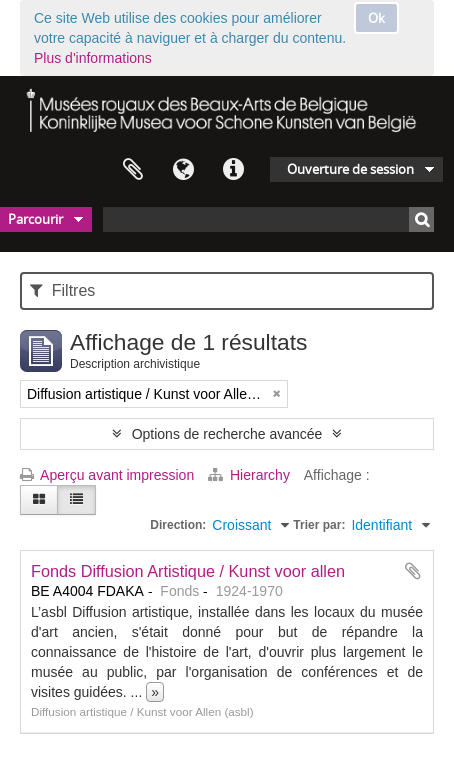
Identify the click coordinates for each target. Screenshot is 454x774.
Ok (376, 18)
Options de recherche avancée (227, 434)
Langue (183, 170)
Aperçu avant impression (107, 475)
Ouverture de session (350, 169)
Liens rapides (233, 170)
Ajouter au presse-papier (413, 571)
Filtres (62, 290)
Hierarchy (251, 475)
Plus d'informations (93, 58)
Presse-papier (133, 170)
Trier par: (319, 525)
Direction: (178, 525)
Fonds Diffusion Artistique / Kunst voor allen (188, 571)
